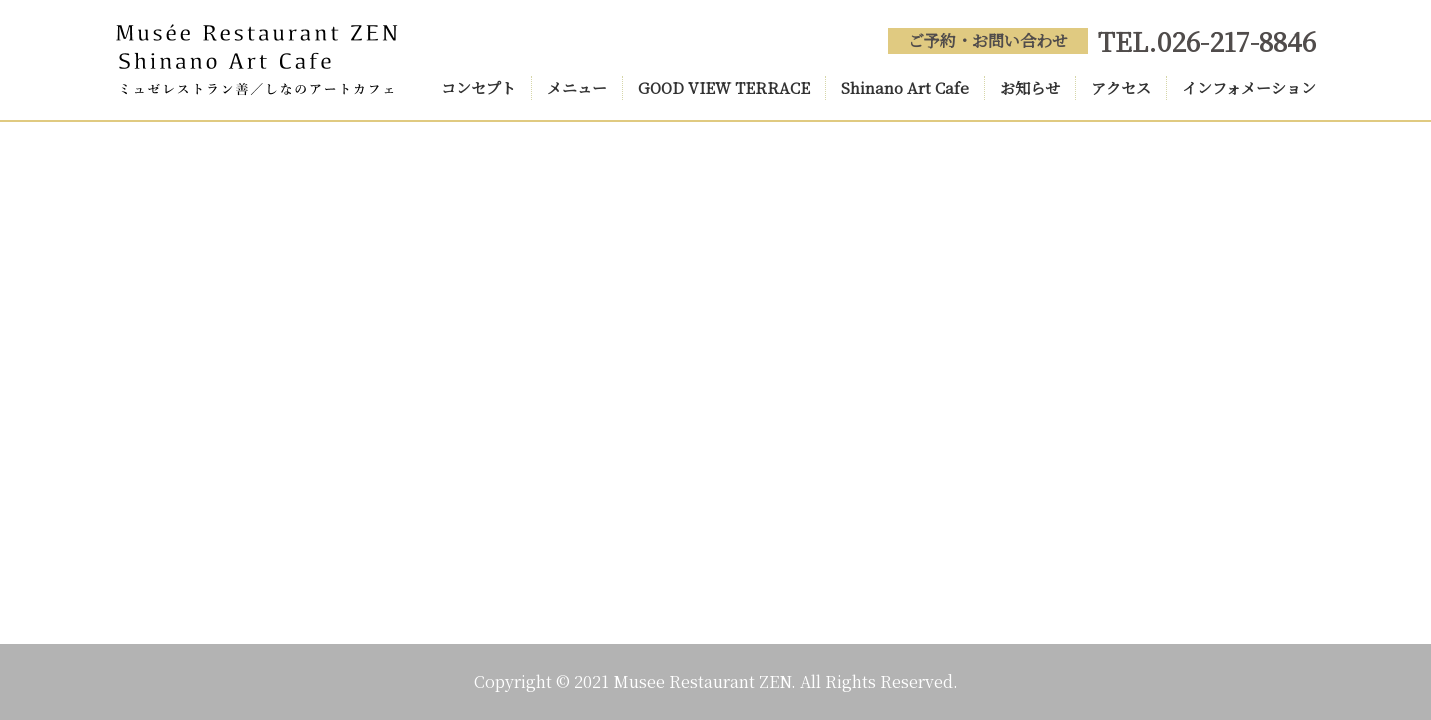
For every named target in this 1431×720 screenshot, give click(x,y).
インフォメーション (1249, 87)
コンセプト (478, 87)
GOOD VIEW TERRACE (724, 87)
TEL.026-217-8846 (1207, 40)
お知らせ (1030, 87)
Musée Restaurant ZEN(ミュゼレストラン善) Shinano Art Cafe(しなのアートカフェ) (257, 60)
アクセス (1121, 87)
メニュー (577, 87)
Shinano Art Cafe (905, 87)
